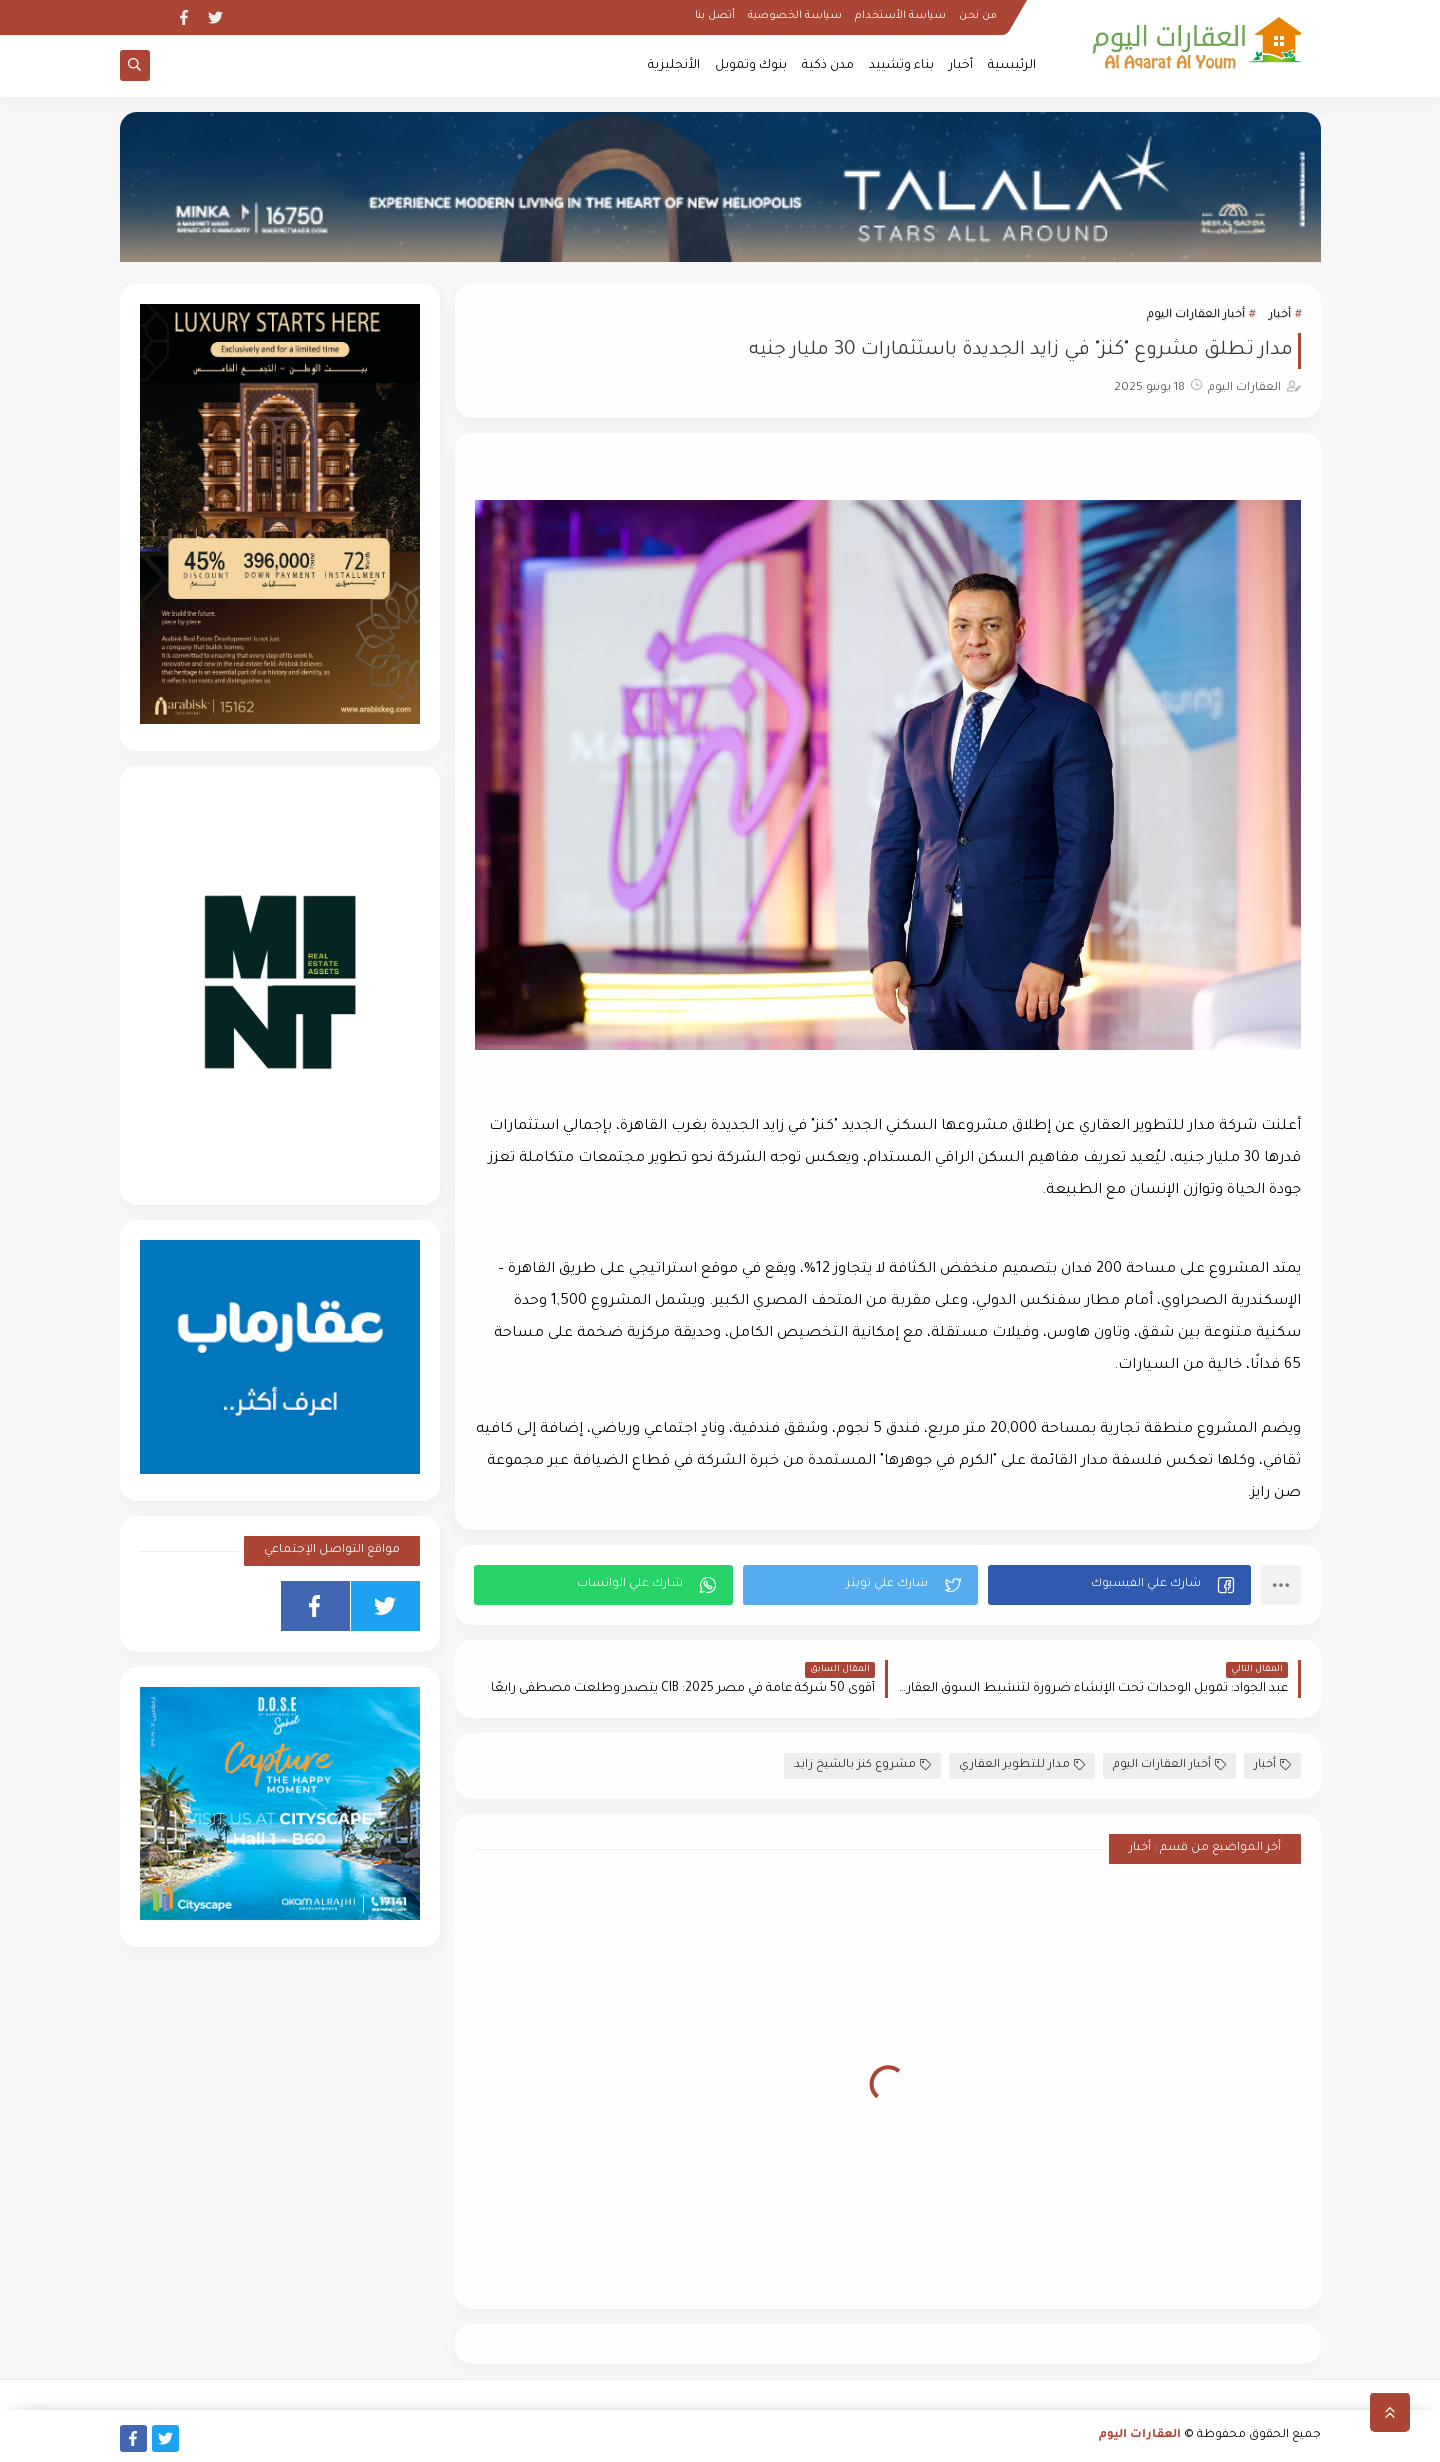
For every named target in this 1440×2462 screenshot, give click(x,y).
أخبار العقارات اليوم (1196, 315)
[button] (1119, 1585)
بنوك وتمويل (751, 66)
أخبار (961, 66)
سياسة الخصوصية (795, 16)
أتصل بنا (715, 16)
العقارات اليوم (1140, 2435)
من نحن (978, 16)
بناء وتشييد (901, 66)
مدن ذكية (828, 66)
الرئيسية (1012, 66)
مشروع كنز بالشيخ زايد (862, 1765)
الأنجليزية (674, 66)
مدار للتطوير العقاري (1022, 1765)
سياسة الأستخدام (900, 16)
